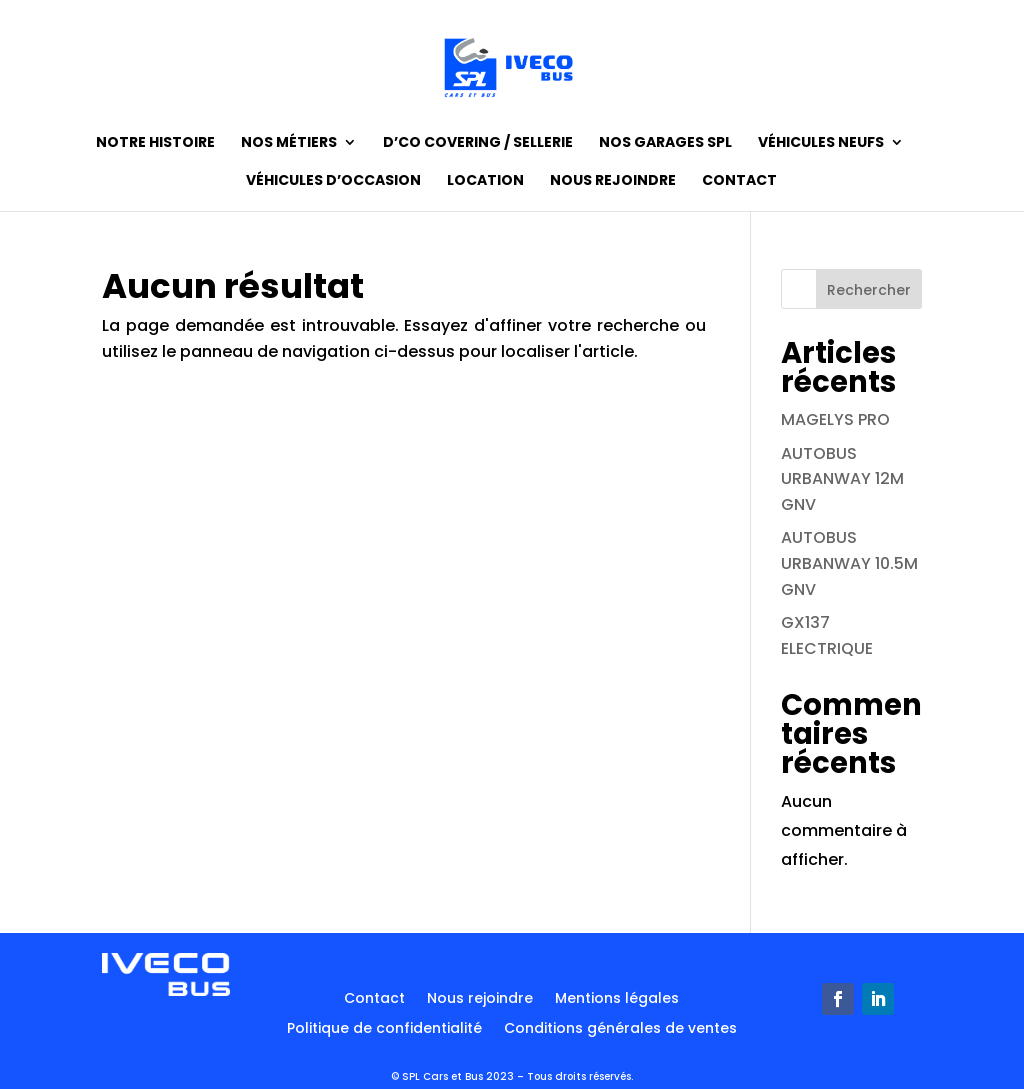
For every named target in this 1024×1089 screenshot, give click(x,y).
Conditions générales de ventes (620, 1029)
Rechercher (869, 290)
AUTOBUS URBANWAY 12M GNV (842, 479)
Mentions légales (617, 999)
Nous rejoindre (613, 181)
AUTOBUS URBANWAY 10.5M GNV (849, 563)
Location (485, 181)
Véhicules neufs (821, 143)
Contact (739, 181)
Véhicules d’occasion (333, 181)
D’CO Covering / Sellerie (478, 143)
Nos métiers (289, 143)
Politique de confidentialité (384, 1029)
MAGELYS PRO (835, 419)
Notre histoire (155, 143)
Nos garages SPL (665, 143)
